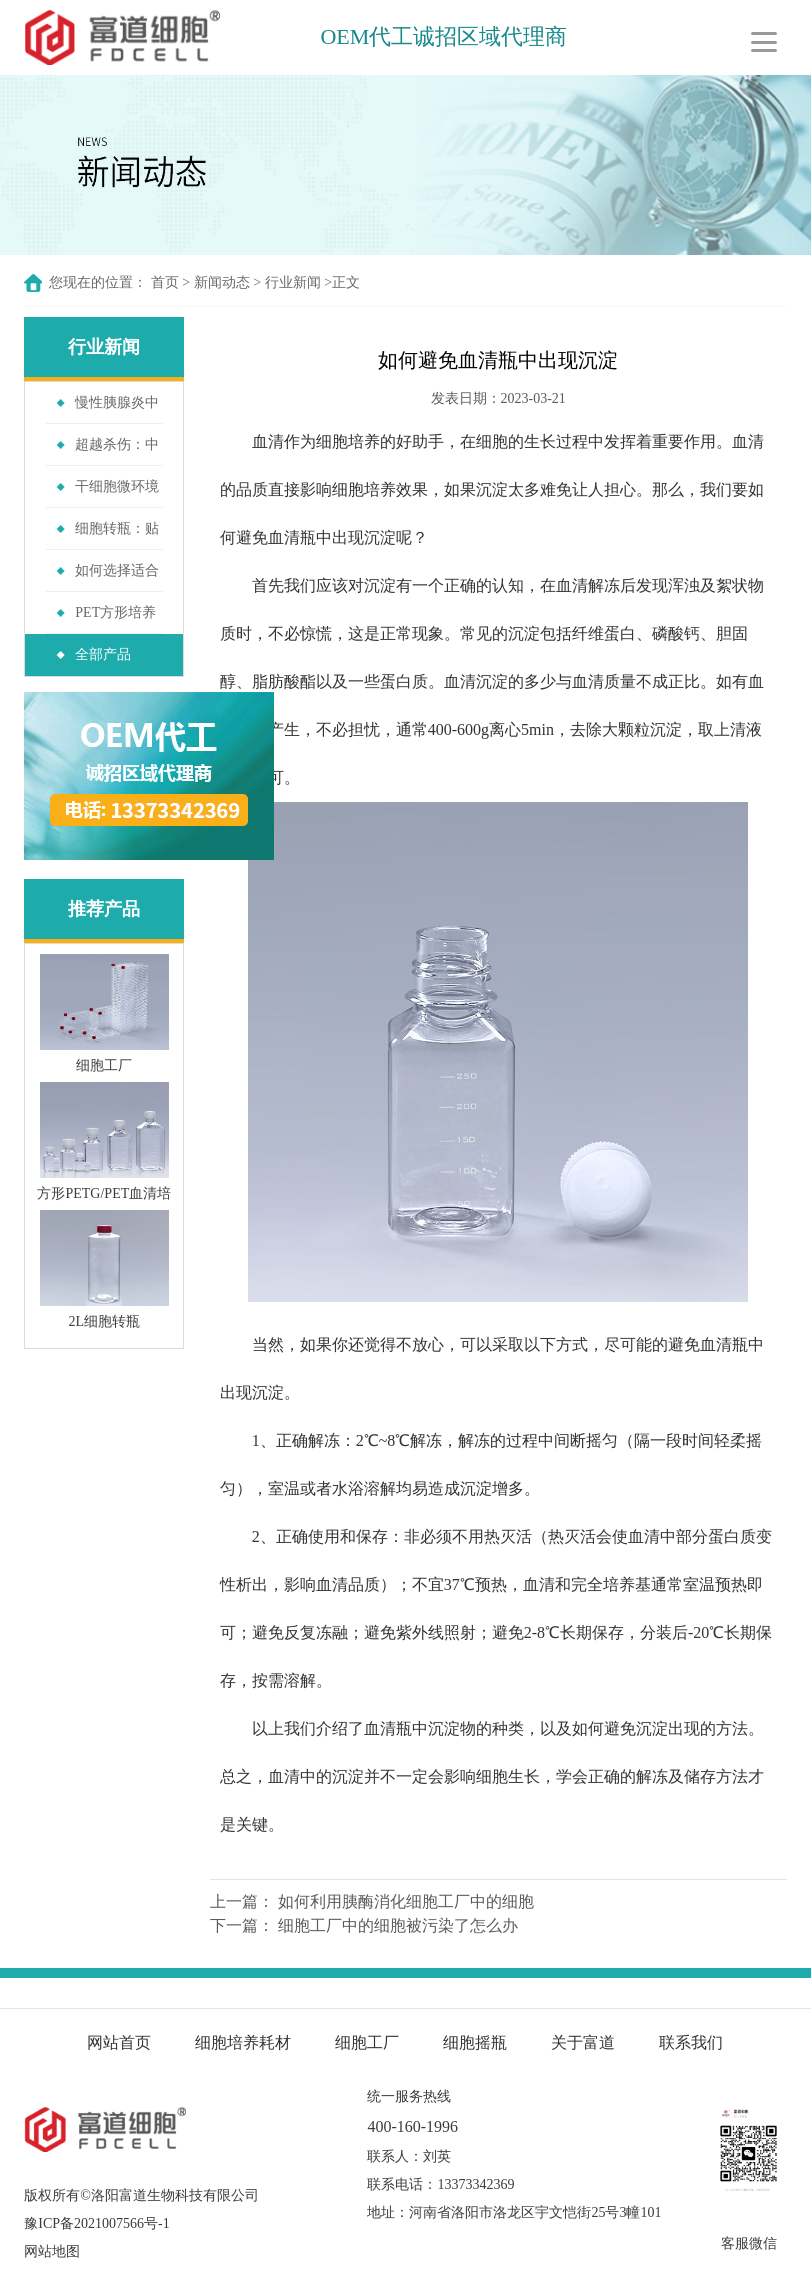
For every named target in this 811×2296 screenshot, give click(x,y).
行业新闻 (293, 282)
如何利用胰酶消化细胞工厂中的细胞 (406, 1901)
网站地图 (52, 2251)
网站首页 (119, 2042)
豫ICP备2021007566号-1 (96, 2223)
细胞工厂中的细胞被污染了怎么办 (398, 1925)
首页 (165, 282)
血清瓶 (292, 537)
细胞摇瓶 (477, 2042)
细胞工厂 (367, 2042)
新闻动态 (222, 282)
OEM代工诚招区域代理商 (445, 36)
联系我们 (691, 2042)
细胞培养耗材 (243, 2042)
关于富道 (583, 2042)
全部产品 (103, 654)
